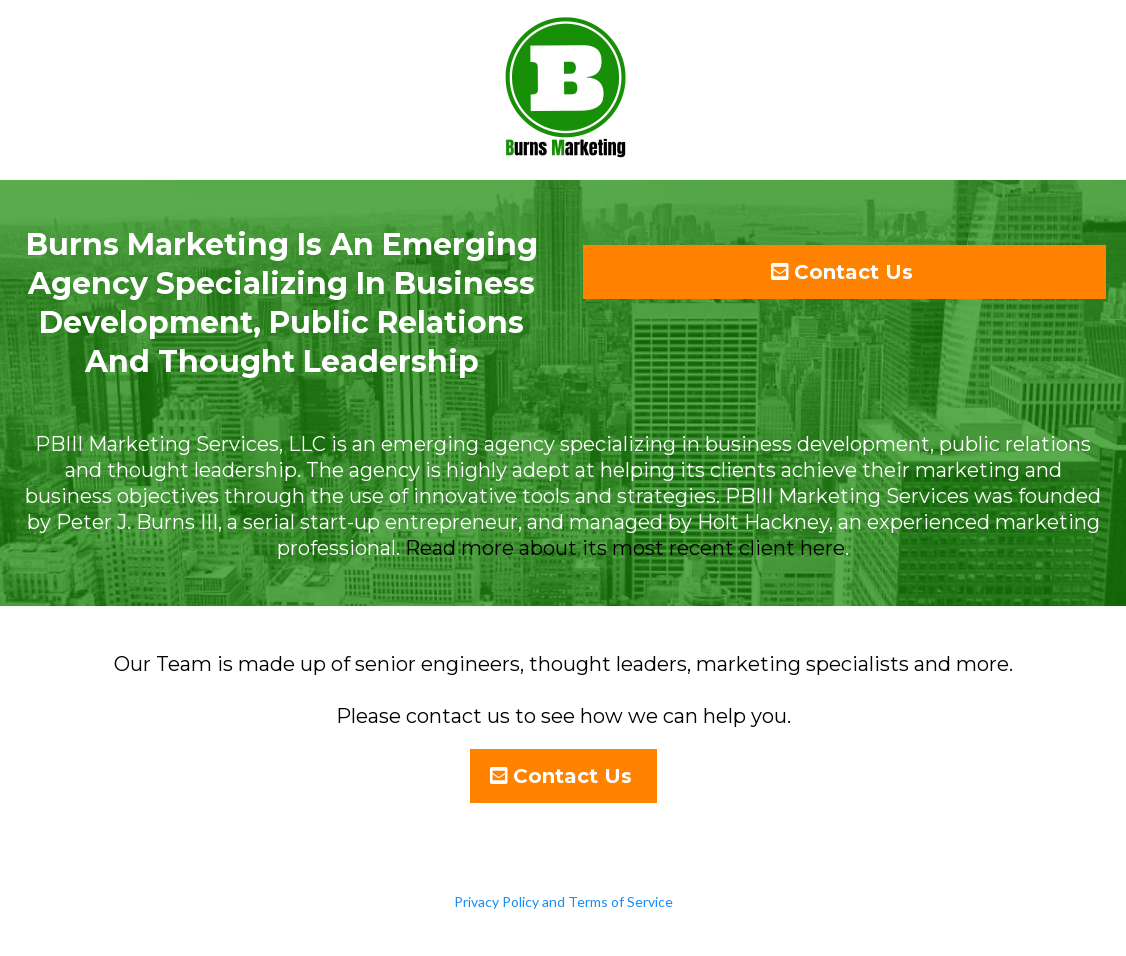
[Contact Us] (844, 272)
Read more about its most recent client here (625, 548)
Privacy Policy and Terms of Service (563, 901)
